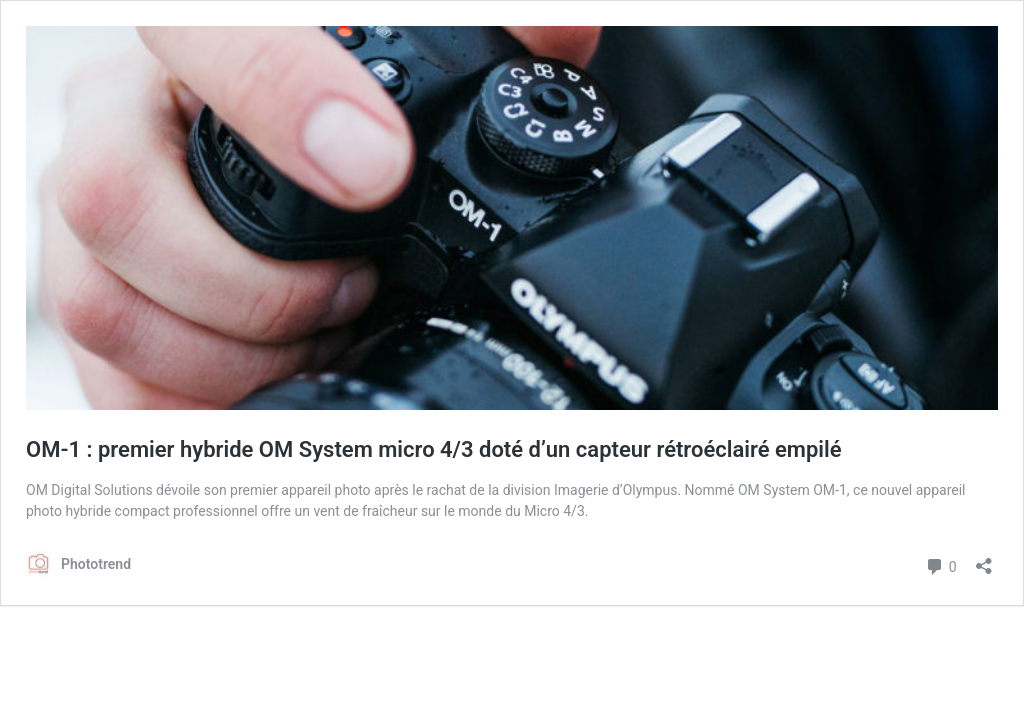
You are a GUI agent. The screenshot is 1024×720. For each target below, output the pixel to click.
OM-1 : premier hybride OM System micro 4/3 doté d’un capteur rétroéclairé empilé (434, 449)
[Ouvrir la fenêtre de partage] (984, 559)
